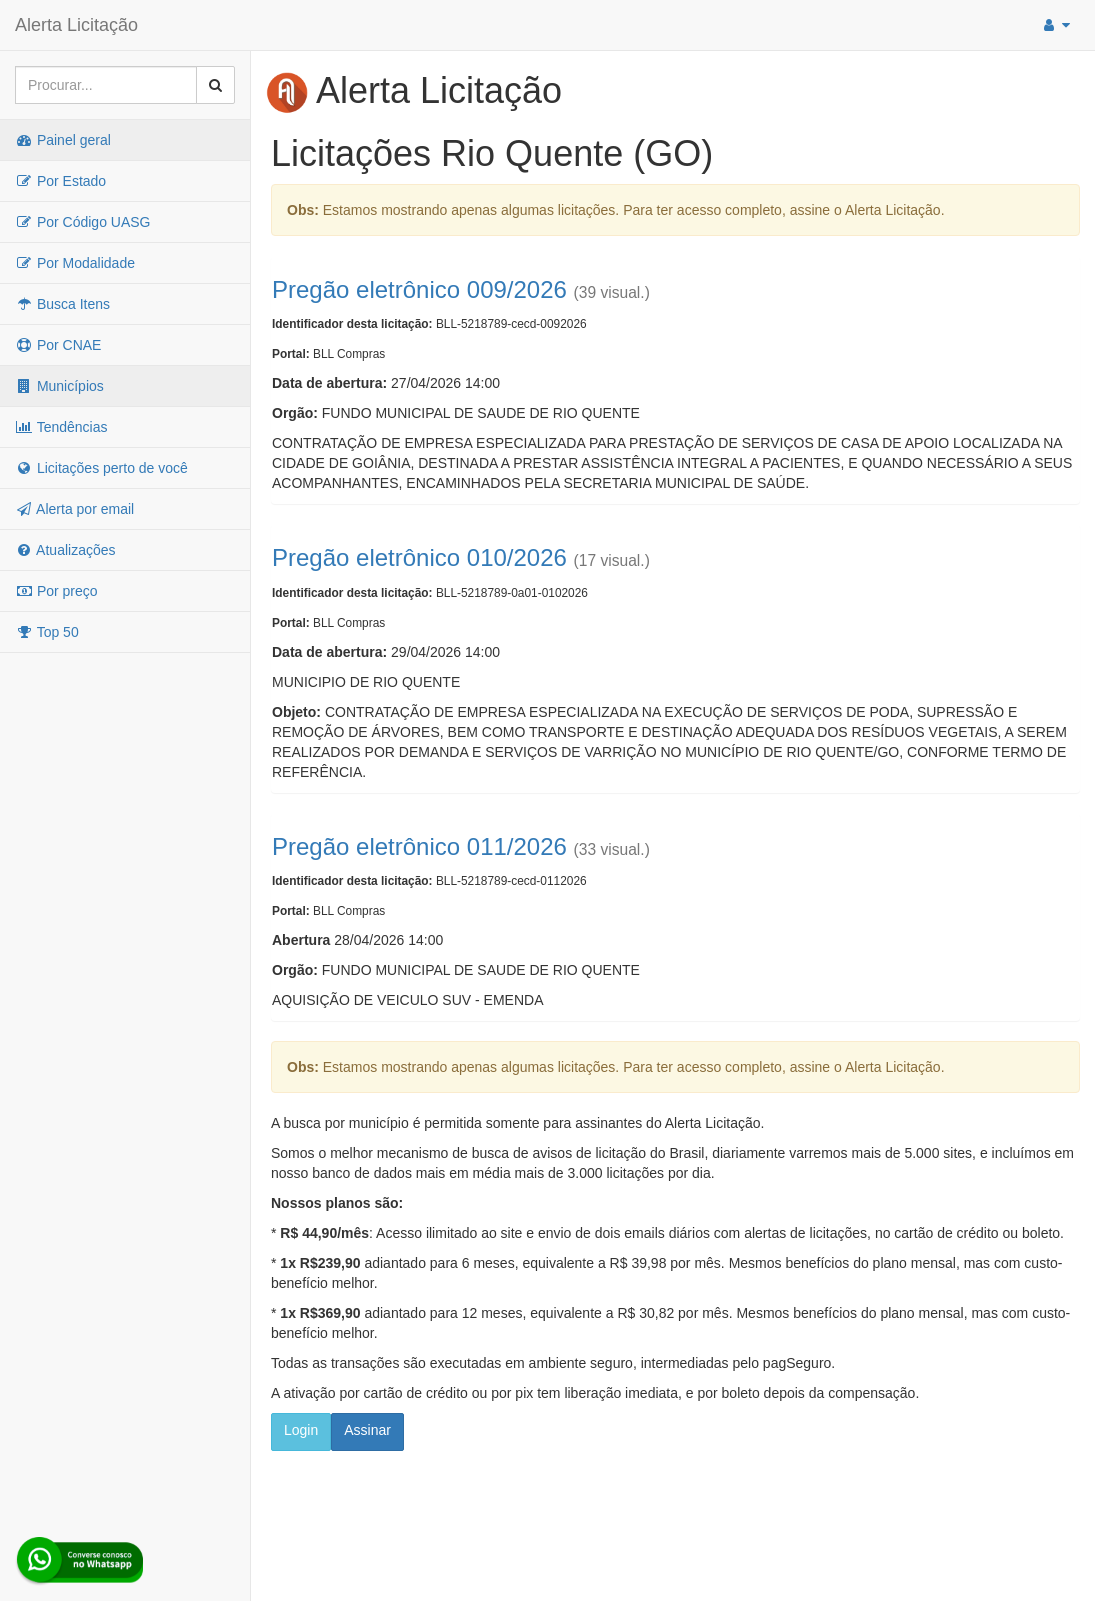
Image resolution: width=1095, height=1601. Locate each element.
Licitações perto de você (101, 468)
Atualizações (65, 550)
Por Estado (60, 181)
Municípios (59, 386)
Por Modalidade (75, 263)
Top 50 (47, 632)
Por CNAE (58, 345)
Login (301, 1430)
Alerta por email (74, 509)
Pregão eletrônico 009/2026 (419, 289)
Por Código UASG (83, 222)
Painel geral (63, 140)
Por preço (56, 591)
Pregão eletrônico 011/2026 (419, 846)
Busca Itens (62, 304)
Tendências (61, 427)
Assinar (367, 1430)
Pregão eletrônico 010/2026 (419, 557)
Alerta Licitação (76, 25)
